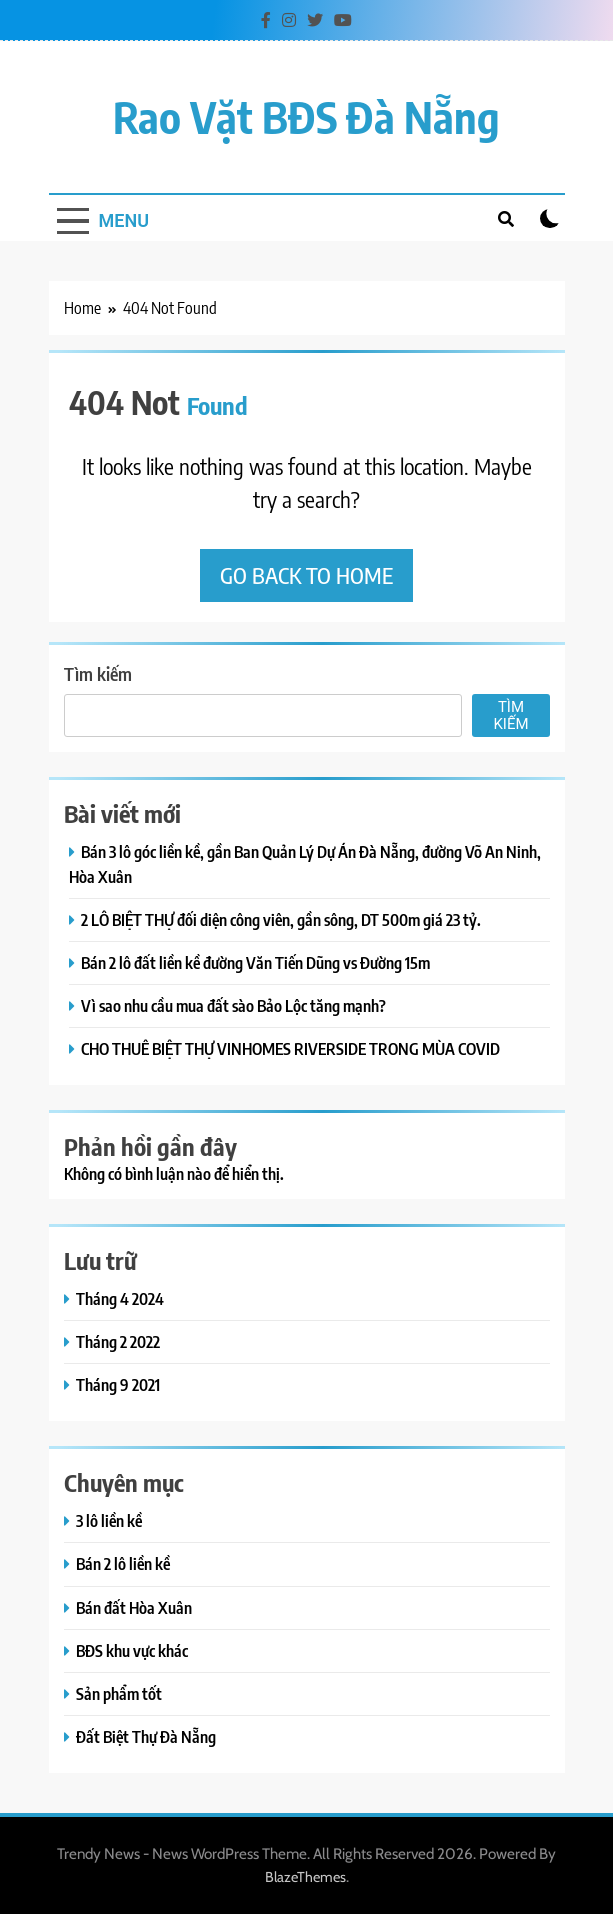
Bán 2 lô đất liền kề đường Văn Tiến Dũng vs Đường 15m (255, 962)
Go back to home (306, 575)
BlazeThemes (305, 1877)
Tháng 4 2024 (120, 1298)
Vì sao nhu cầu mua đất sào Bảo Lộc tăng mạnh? (233, 1005)
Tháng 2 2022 (118, 1341)
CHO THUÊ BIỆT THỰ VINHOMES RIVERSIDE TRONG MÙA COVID (290, 1048)
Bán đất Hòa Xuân (134, 1607)
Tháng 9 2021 (118, 1384)
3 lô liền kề (109, 1520)
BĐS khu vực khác (132, 1650)
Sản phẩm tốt (119, 1693)
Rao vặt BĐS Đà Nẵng (306, 116)
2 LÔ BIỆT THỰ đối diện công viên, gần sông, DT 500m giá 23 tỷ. (281, 919)
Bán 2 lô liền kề (123, 1563)
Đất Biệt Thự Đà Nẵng (146, 1736)
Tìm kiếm (98, 673)
